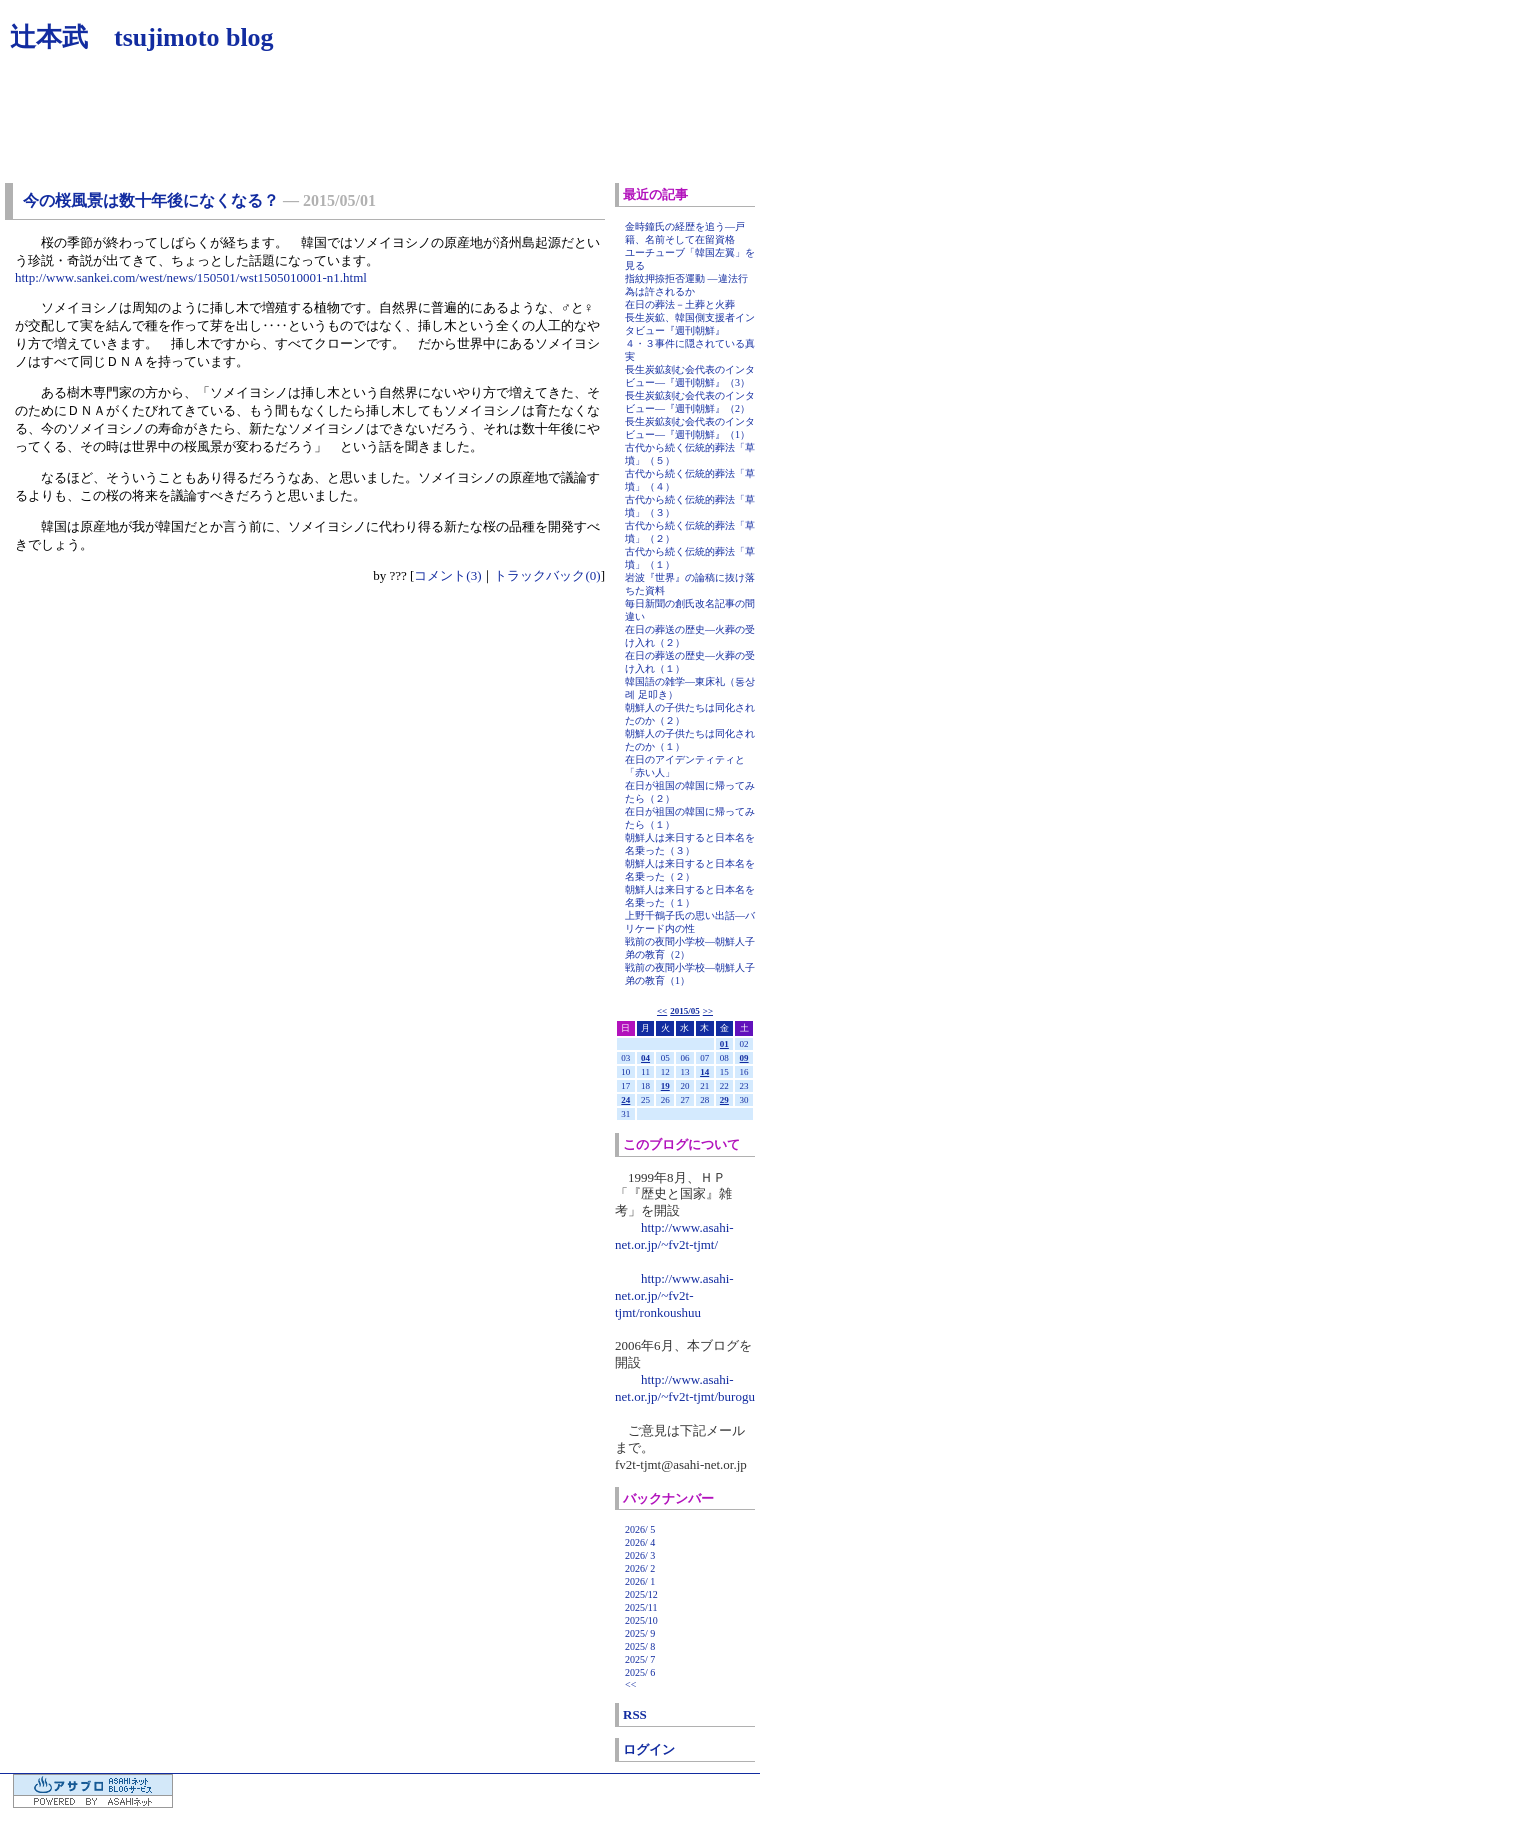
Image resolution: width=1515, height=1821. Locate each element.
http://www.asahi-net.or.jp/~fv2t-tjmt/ (674, 1236)
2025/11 (641, 1607)
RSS (635, 1714)
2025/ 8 (640, 1646)
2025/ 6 (640, 1672)
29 (724, 1100)
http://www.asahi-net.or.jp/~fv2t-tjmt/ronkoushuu (674, 1295)
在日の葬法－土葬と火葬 (680, 304)
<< (662, 1011)
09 (744, 1058)
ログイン (649, 1749)
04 (645, 1058)
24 (625, 1100)
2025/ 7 (640, 1659)
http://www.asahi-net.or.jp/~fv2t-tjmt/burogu (685, 1388)
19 (665, 1086)
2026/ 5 (640, 1529)
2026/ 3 (640, 1555)
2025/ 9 (640, 1633)
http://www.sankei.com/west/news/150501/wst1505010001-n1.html (191, 277)
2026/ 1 (640, 1581)
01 (724, 1044)
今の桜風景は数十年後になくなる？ (151, 200)
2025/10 (641, 1620)
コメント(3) (447, 575)
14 (704, 1072)
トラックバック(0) (547, 575)
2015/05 (685, 1011)
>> (708, 1011)
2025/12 (641, 1594)
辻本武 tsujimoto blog (142, 37)
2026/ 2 (640, 1568)
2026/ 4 (640, 1542)
